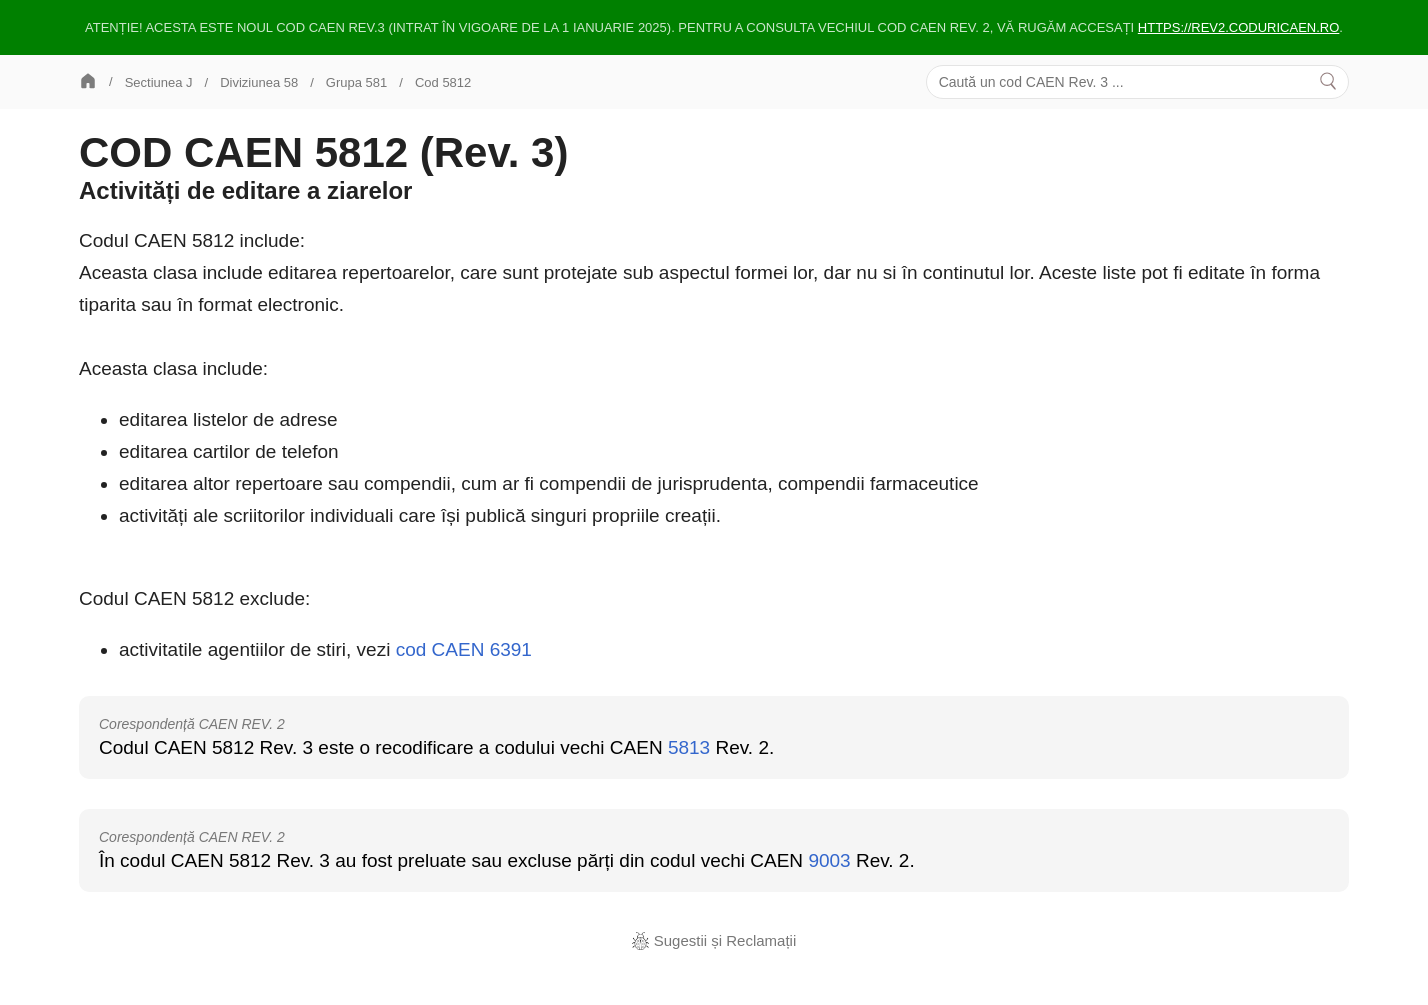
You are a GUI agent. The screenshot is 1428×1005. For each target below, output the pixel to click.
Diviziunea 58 (259, 82)
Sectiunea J (159, 82)
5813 (689, 747)
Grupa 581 (356, 82)
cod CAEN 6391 (464, 649)
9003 (829, 860)
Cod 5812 (443, 82)
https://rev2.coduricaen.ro (1239, 27)
